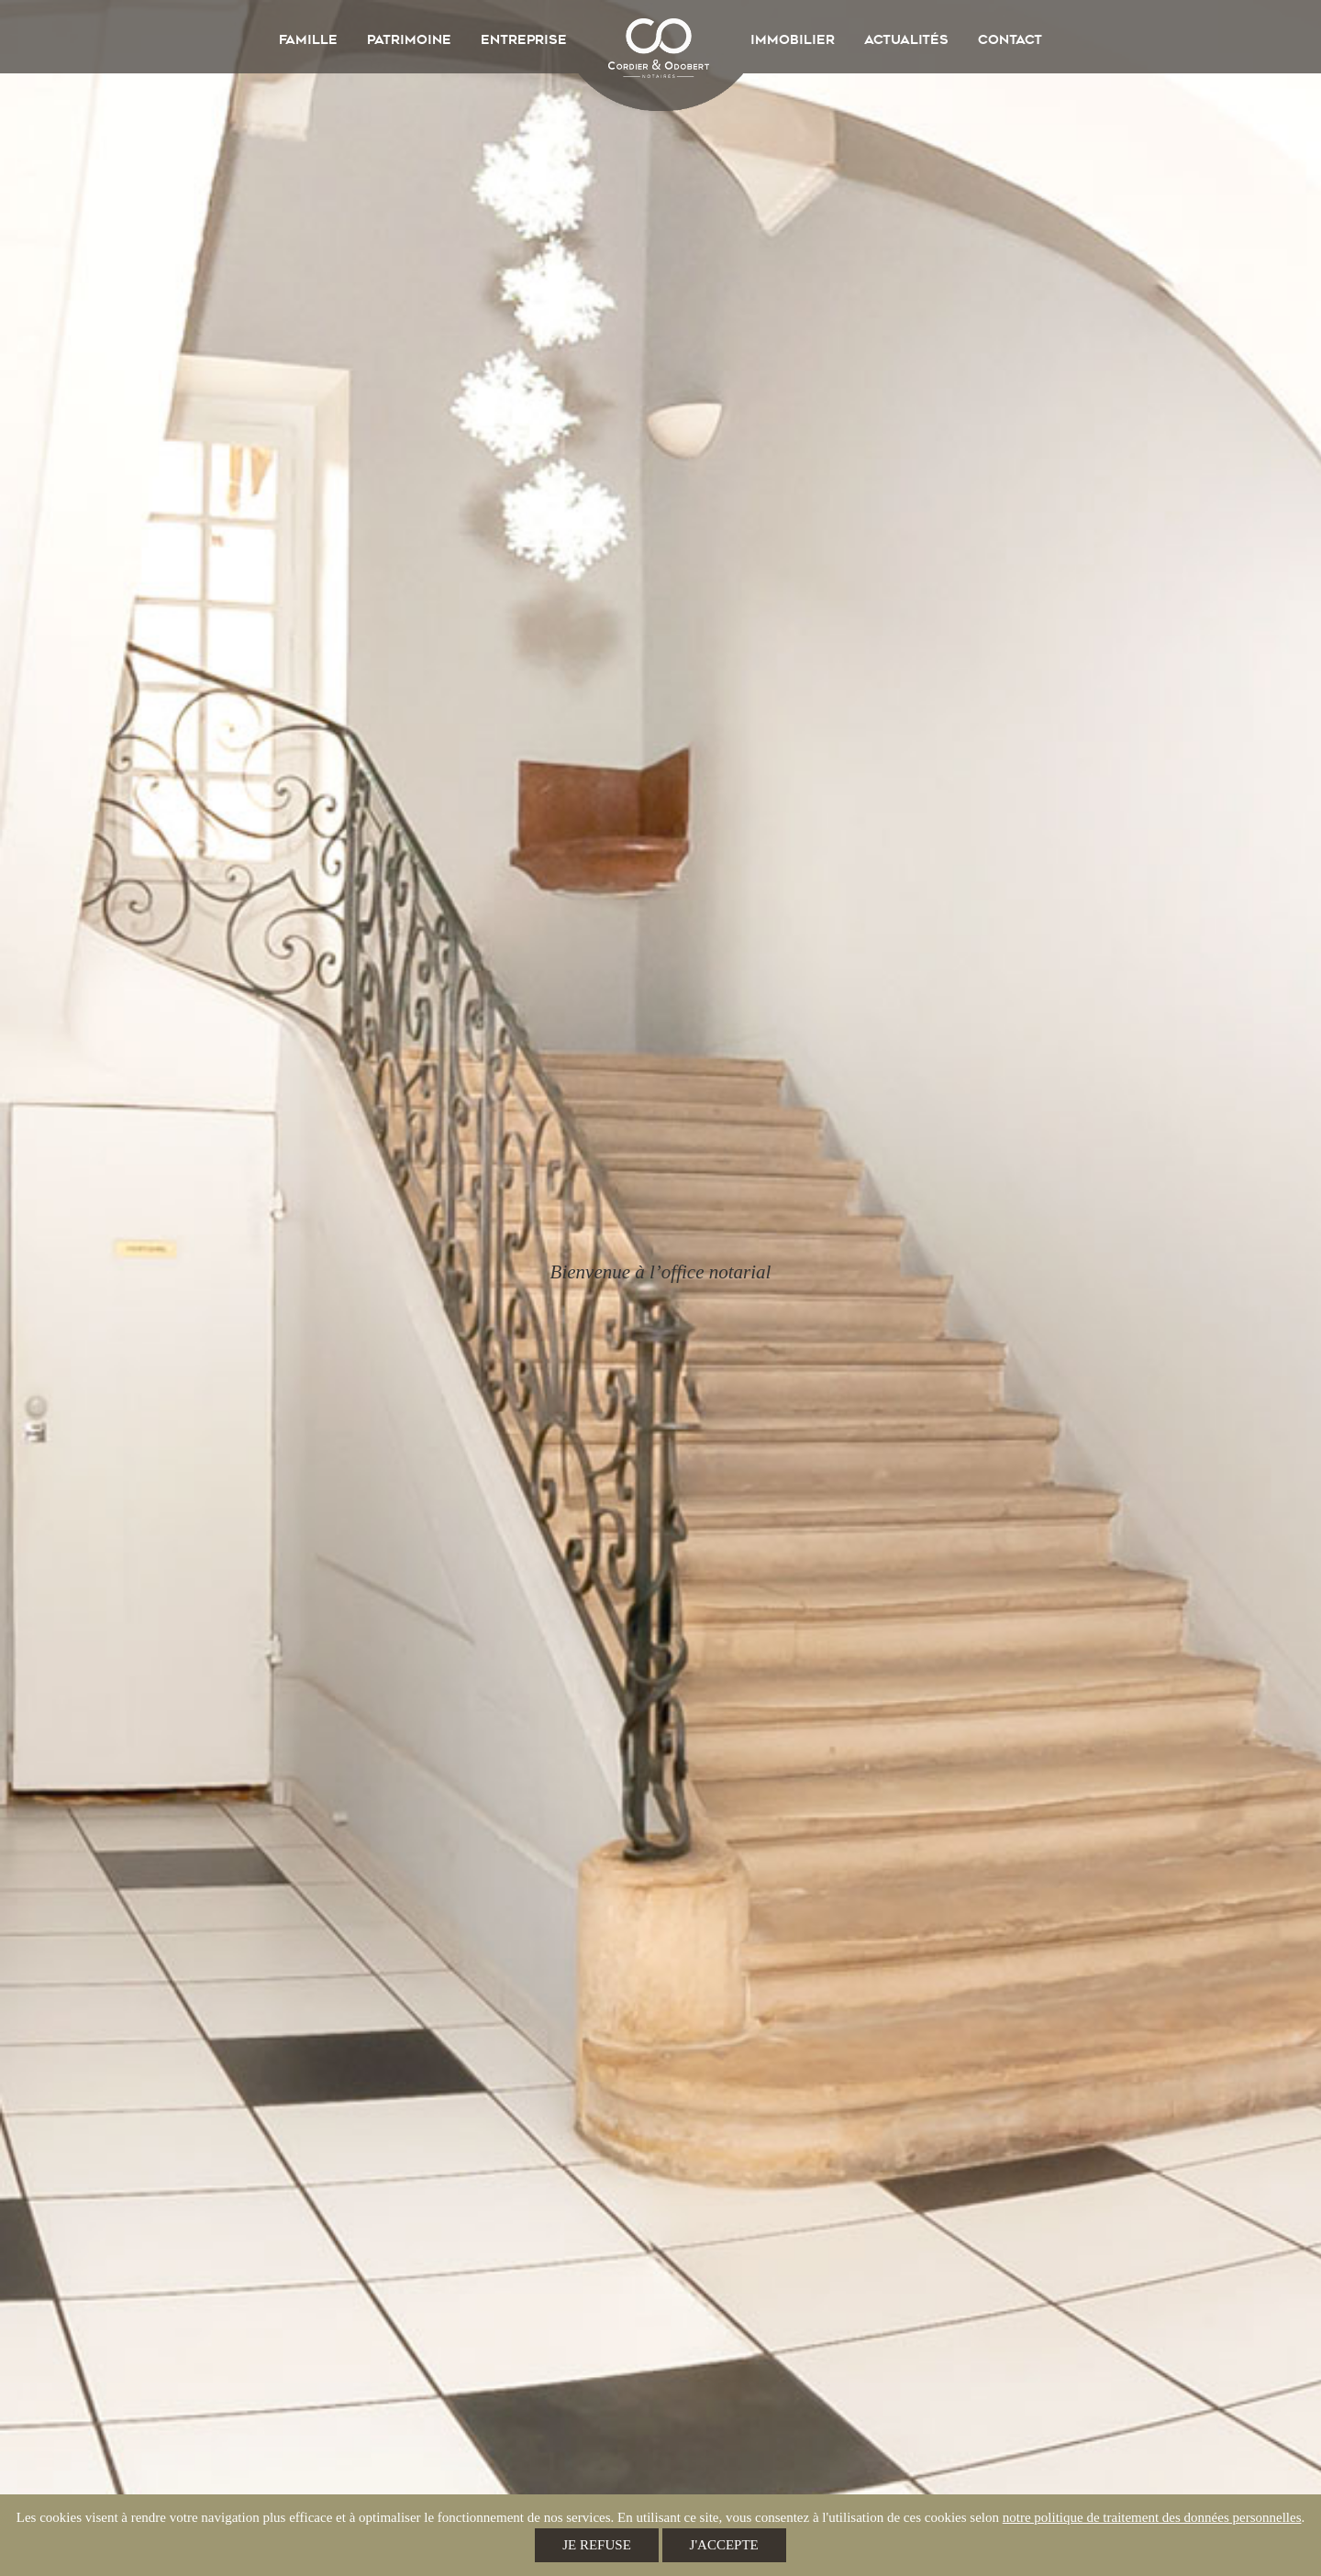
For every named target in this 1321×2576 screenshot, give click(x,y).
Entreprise (524, 39)
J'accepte (724, 2544)
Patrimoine (409, 39)
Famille (308, 39)
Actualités (906, 39)
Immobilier (792, 39)
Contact (1010, 39)
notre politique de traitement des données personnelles (1152, 2517)
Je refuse (596, 2544)
